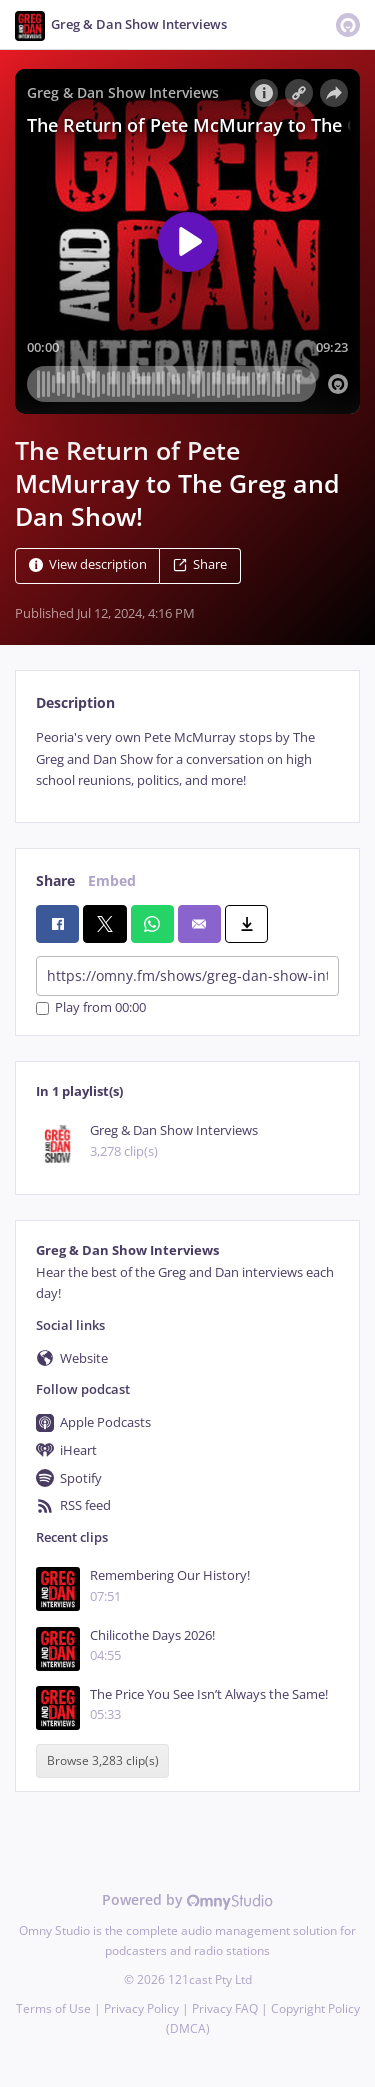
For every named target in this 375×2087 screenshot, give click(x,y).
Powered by (187, 1899)
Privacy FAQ (225, 2008)
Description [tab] (75, 702)
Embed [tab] (112, 880)
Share (200, 565)
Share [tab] (55, 880)
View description (88, 565)
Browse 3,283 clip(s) (103, 1760)
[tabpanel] (187, 759)
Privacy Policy (141, 2008)
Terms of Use (53, 2008)
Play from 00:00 (91, 1008)
